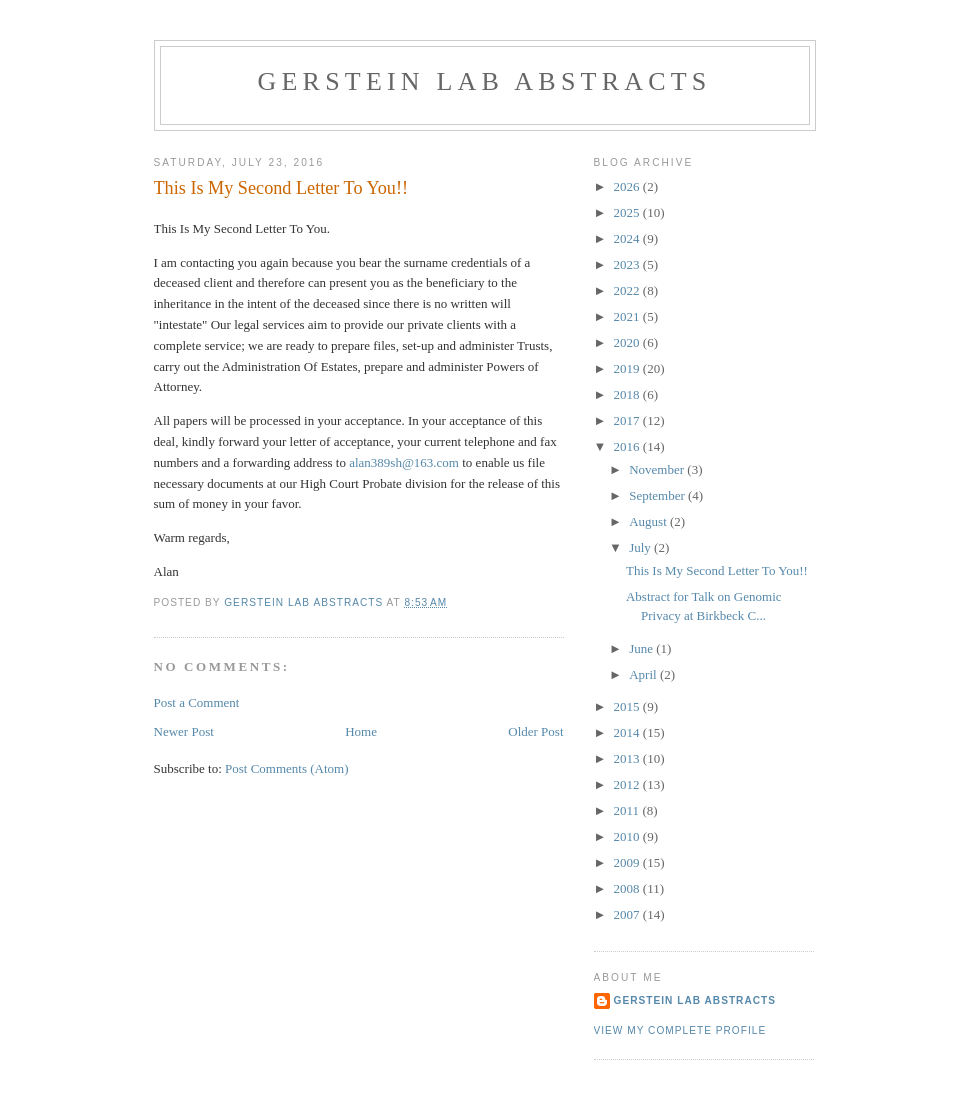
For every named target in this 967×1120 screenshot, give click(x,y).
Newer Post (184, 731)
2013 (628, 758)
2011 (628, 810)
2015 (628, 706)
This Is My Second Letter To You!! (717, 570)
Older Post (535, 731)
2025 (628, 212)
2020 (628, 342)
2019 (628, 368)
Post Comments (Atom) (287, 768)
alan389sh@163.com (404, 462)
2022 (628, 290)
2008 (628, 888)
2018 (628, 394)
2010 (628, 836)
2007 (628, 914)
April (644, 674)
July (641, 547)
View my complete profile (680, 1030)
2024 (628, 238)
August (649, 521)
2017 (628, 420)
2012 (628, 784)
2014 (628, 732)
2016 (628, 446)
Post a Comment (197, 702)
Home (361, 731)
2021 (628, 316)
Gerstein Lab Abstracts (485, 81)
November (658, 469)
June (642, 648)
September (658, 495)
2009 (628, 862)
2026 (628, 186)
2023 (628, 264)
